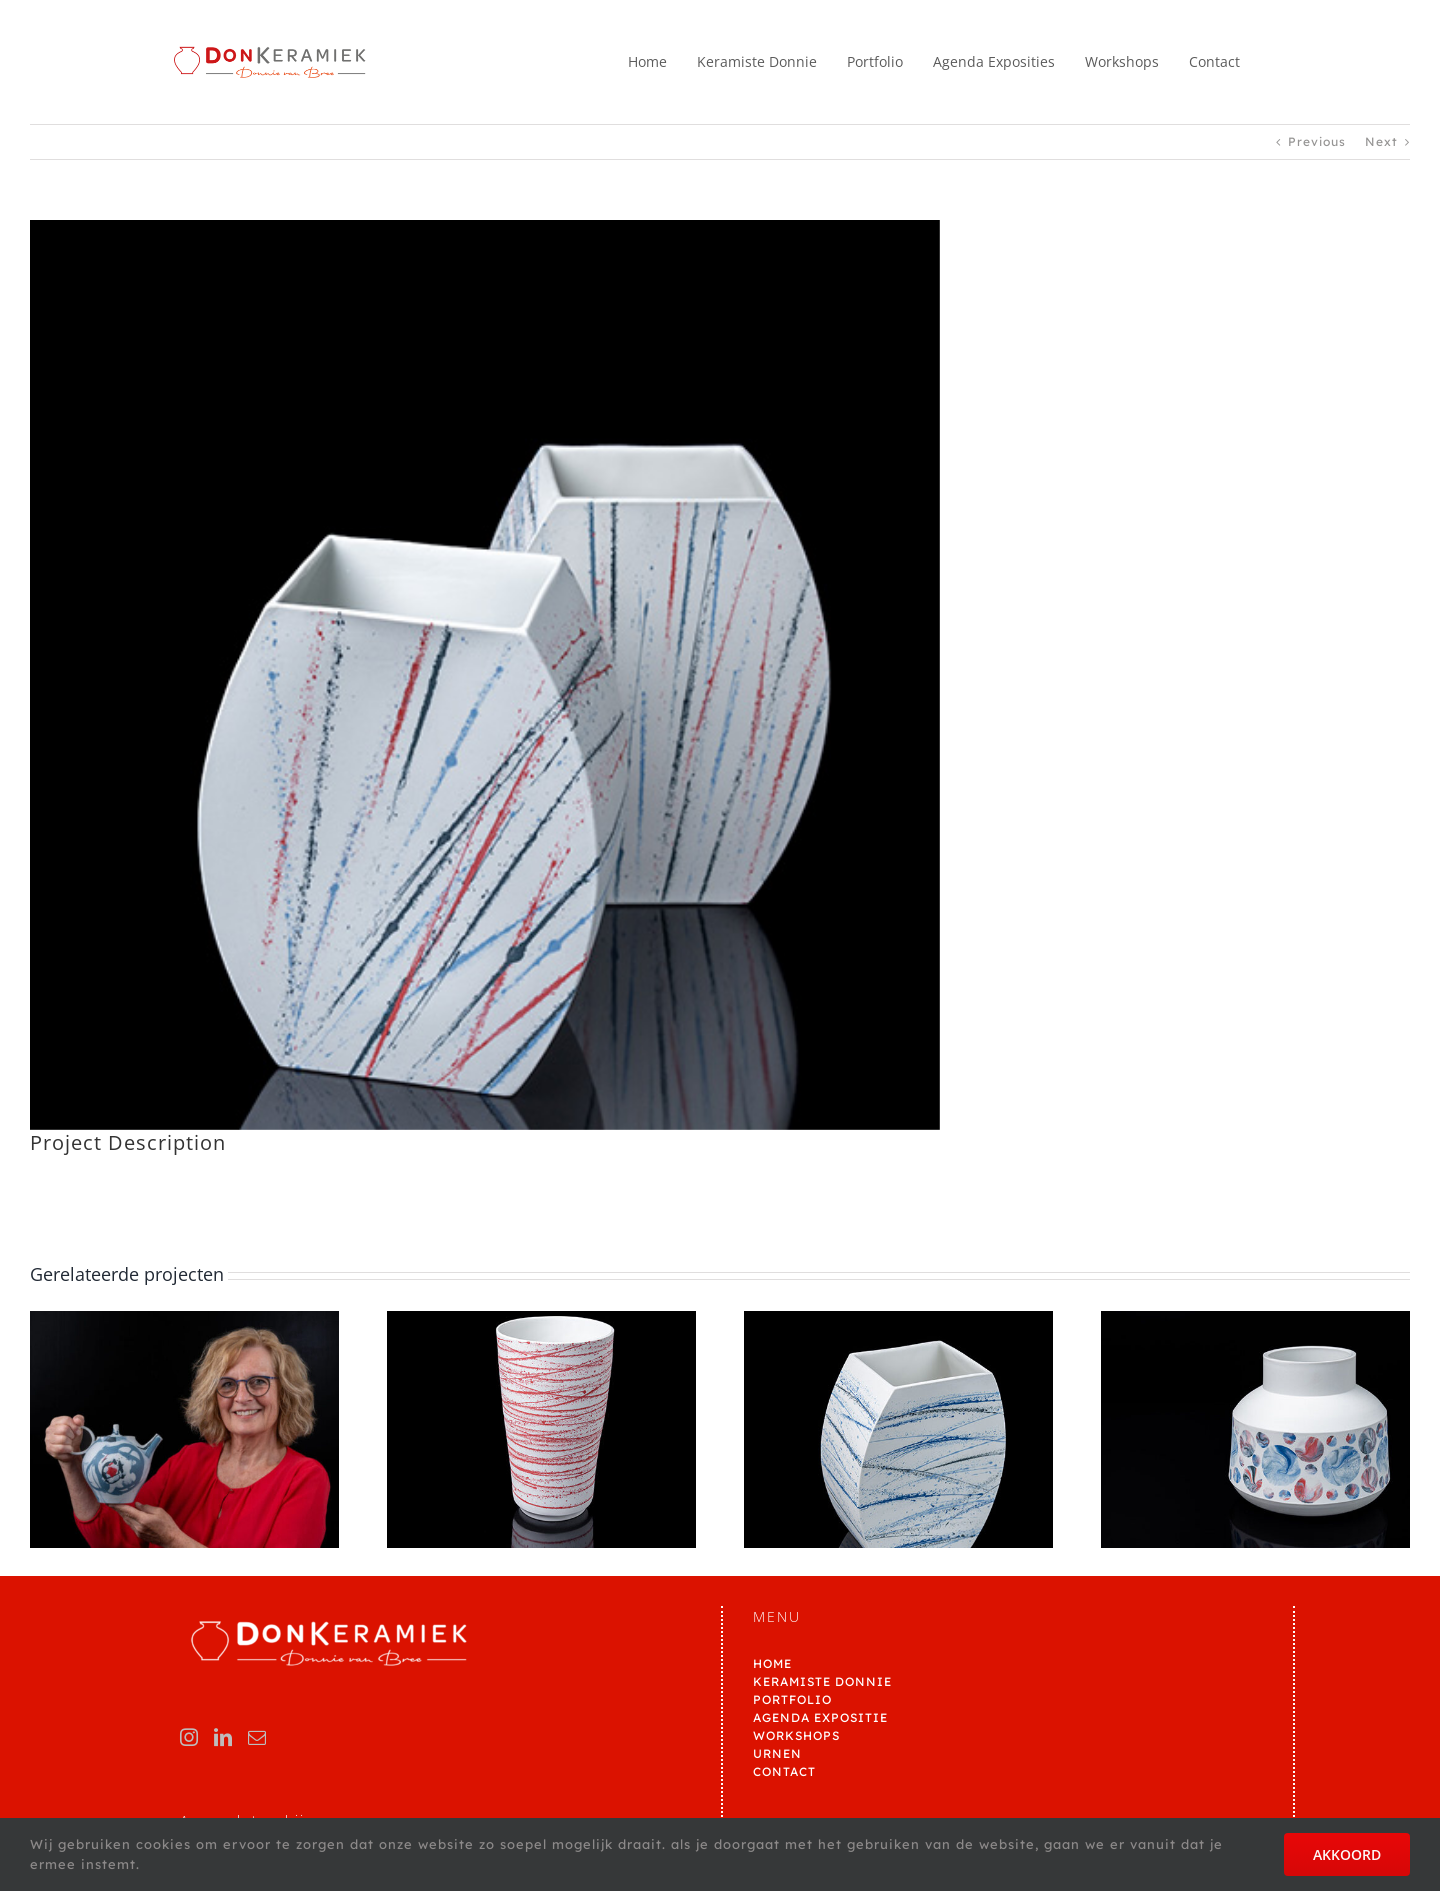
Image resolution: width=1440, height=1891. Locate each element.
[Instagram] (189, 1737)
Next (1381, 141)
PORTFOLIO (792, 1699)
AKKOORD (1347, 1854)
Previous (1317, 141)
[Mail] (257, 1737)
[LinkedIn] (223, 1737)
